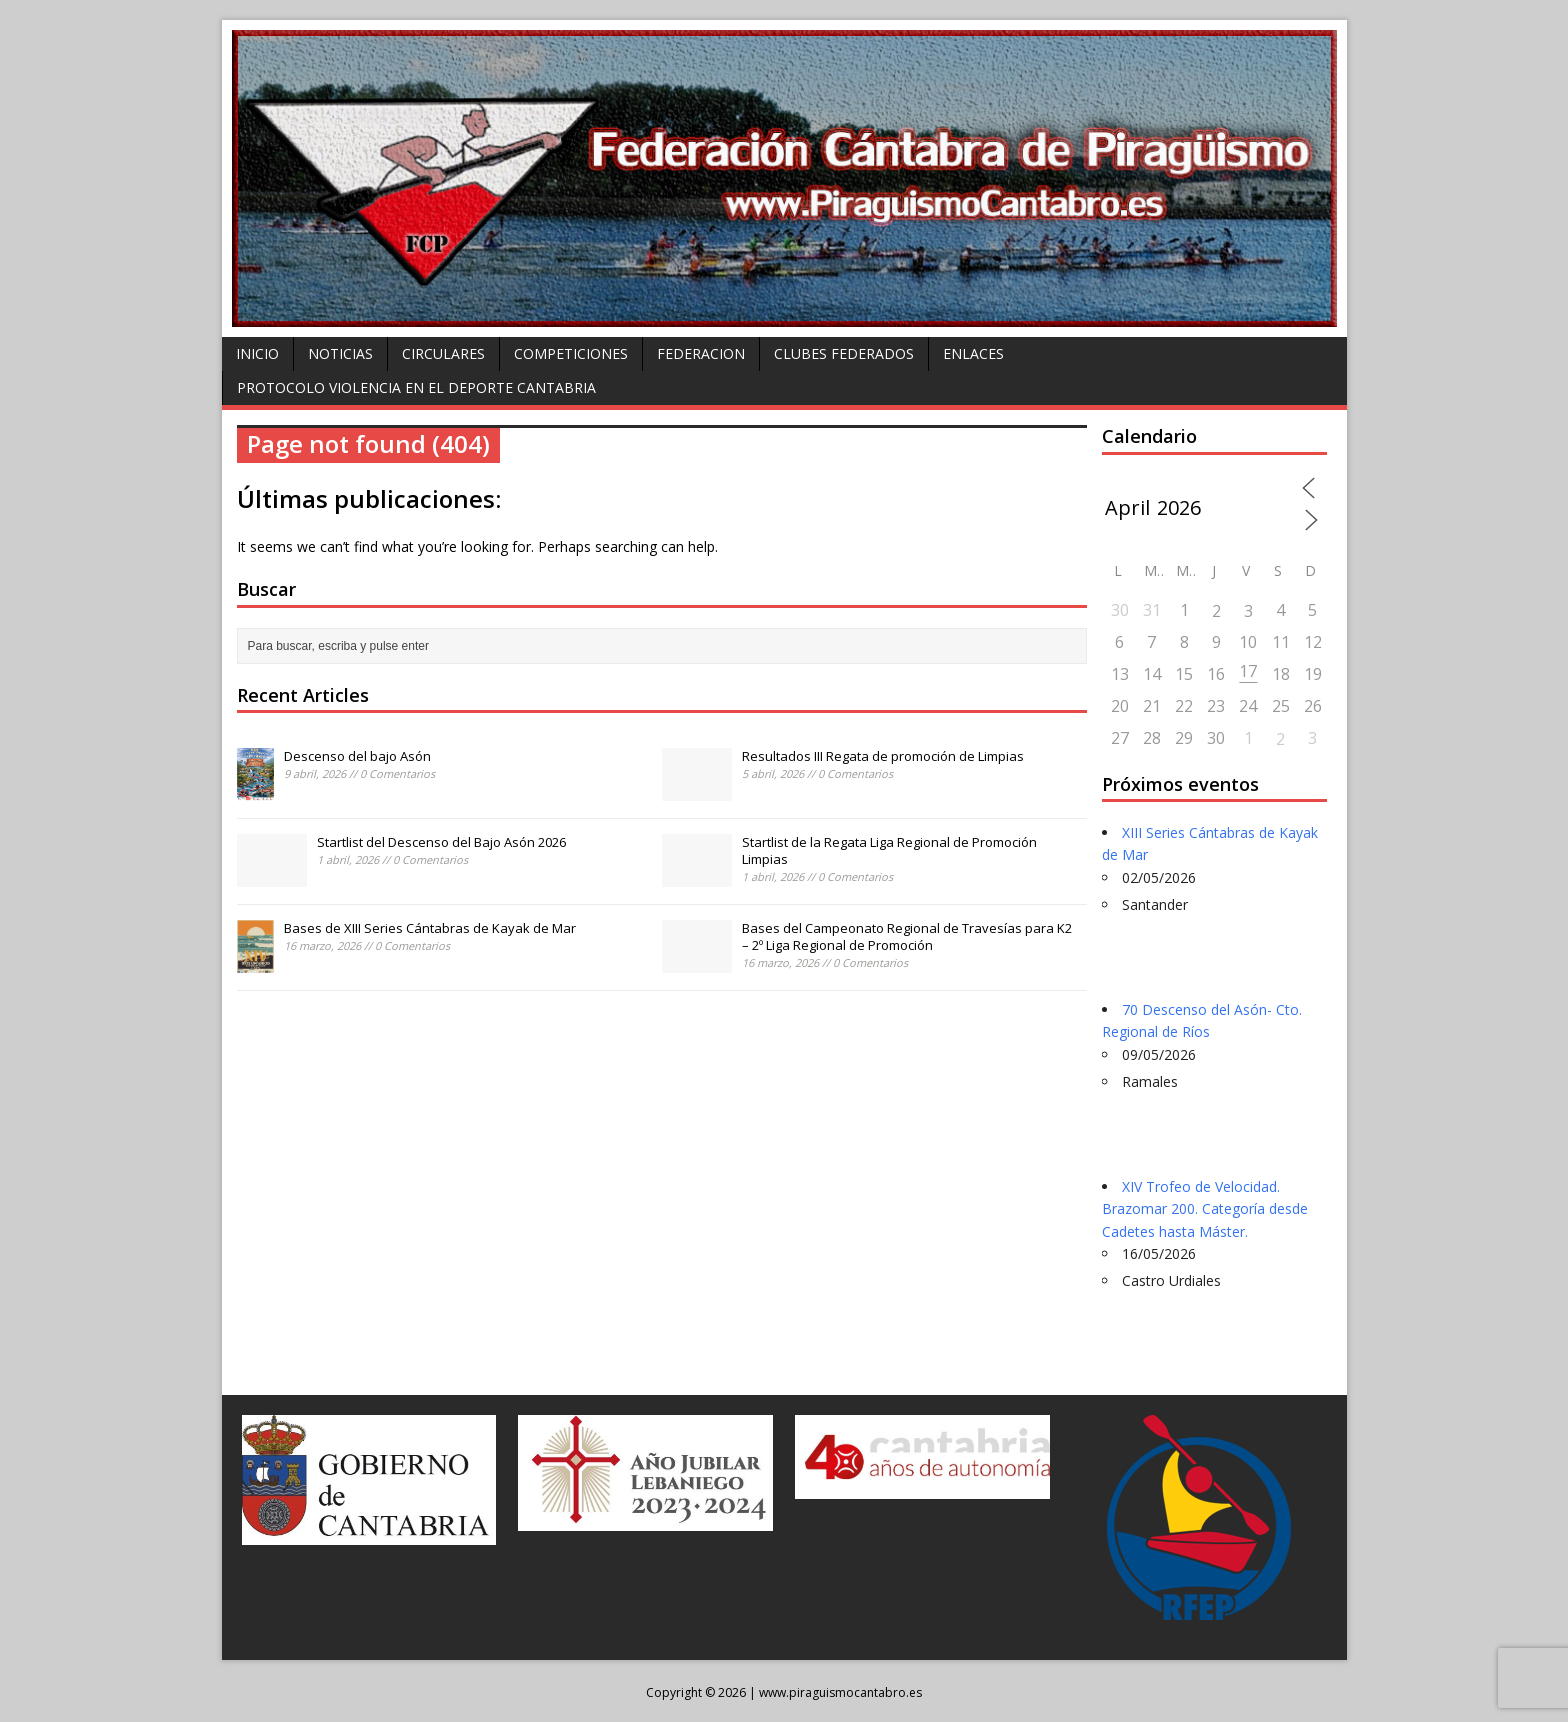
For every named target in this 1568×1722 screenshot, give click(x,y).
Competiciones (571, 353)
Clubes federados (844, 353)
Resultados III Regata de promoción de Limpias (883, 756)
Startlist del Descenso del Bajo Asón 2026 (441, 842)
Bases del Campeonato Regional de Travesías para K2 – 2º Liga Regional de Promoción (907, 936)
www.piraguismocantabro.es (840, 1692)
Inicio (257, 353)
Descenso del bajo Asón (357, 756)
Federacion (701, 353)
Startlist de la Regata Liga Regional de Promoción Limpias (889, 850)
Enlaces (973, 353)
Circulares (443, 353)
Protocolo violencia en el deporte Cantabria (416, 387)
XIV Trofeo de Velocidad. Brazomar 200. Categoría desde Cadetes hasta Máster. (1205, 1209)
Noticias (340, 353)
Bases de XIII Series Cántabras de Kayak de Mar (430, 928)
